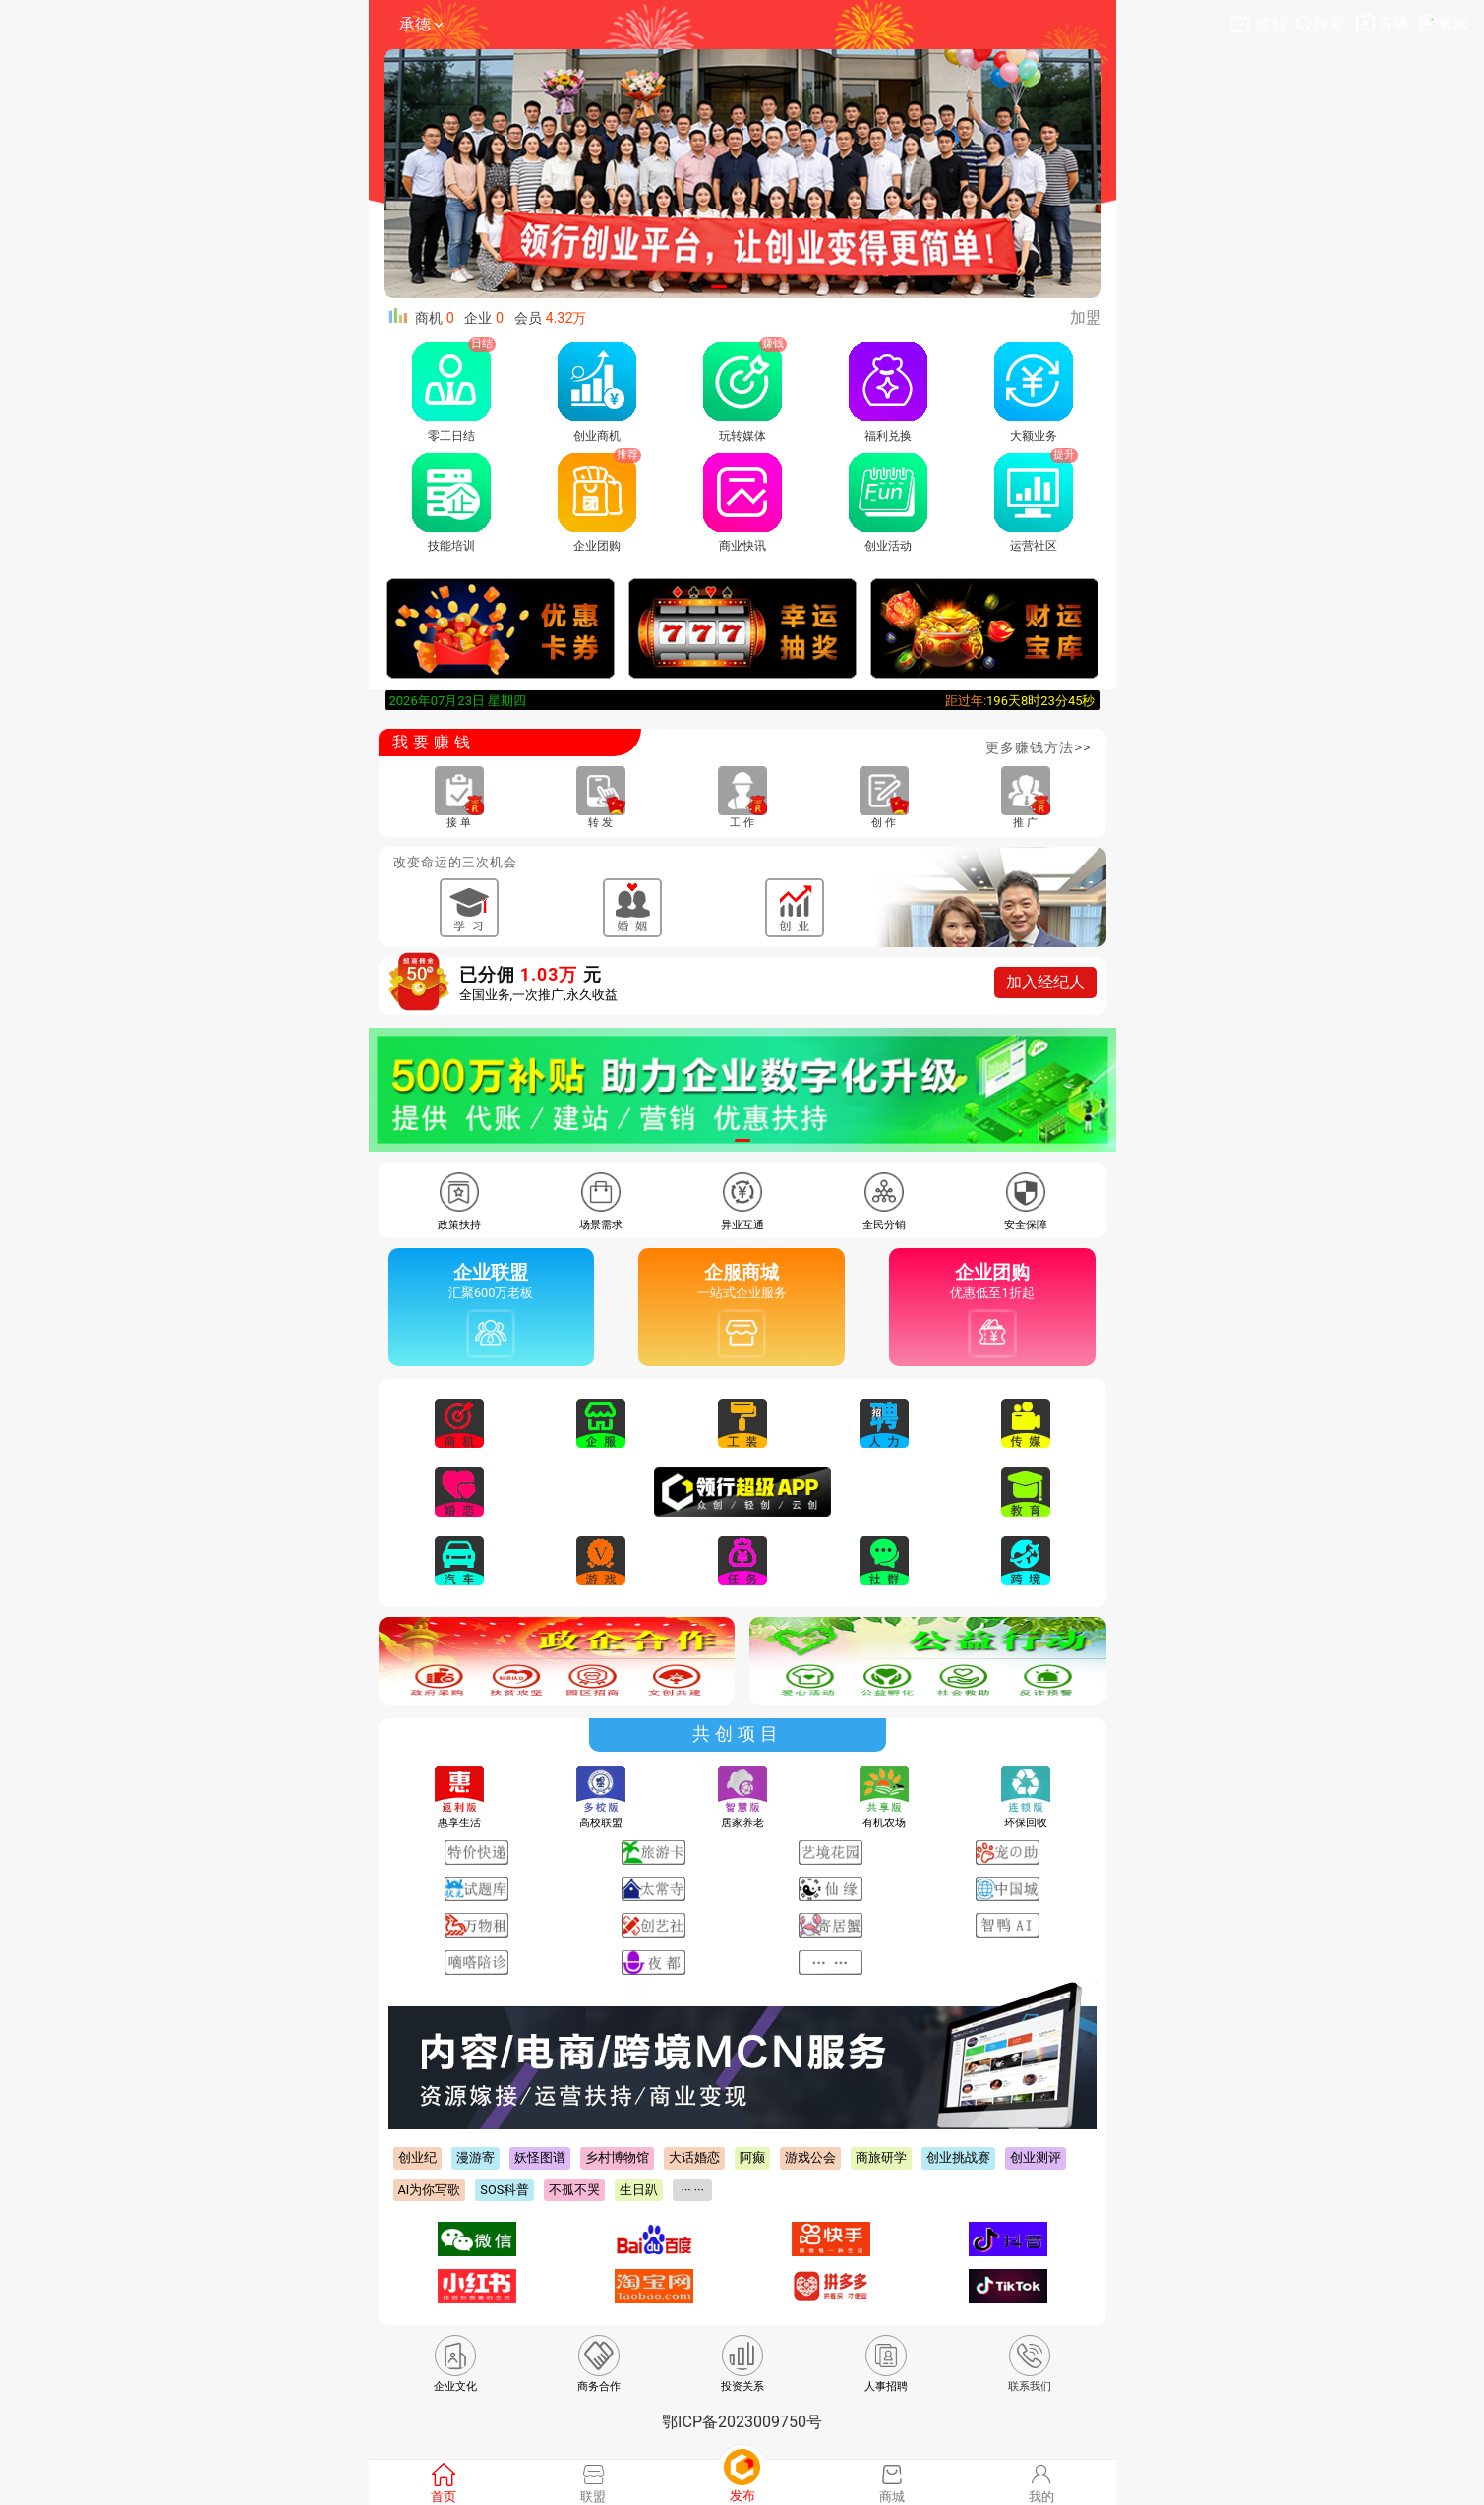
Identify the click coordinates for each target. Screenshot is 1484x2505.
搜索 (1321, 24)
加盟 (1085, 317)
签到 (1259, 24)
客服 (1443, 24)
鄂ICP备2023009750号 (742, 2422)
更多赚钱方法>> (1038, 748)
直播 (1383, 24)
